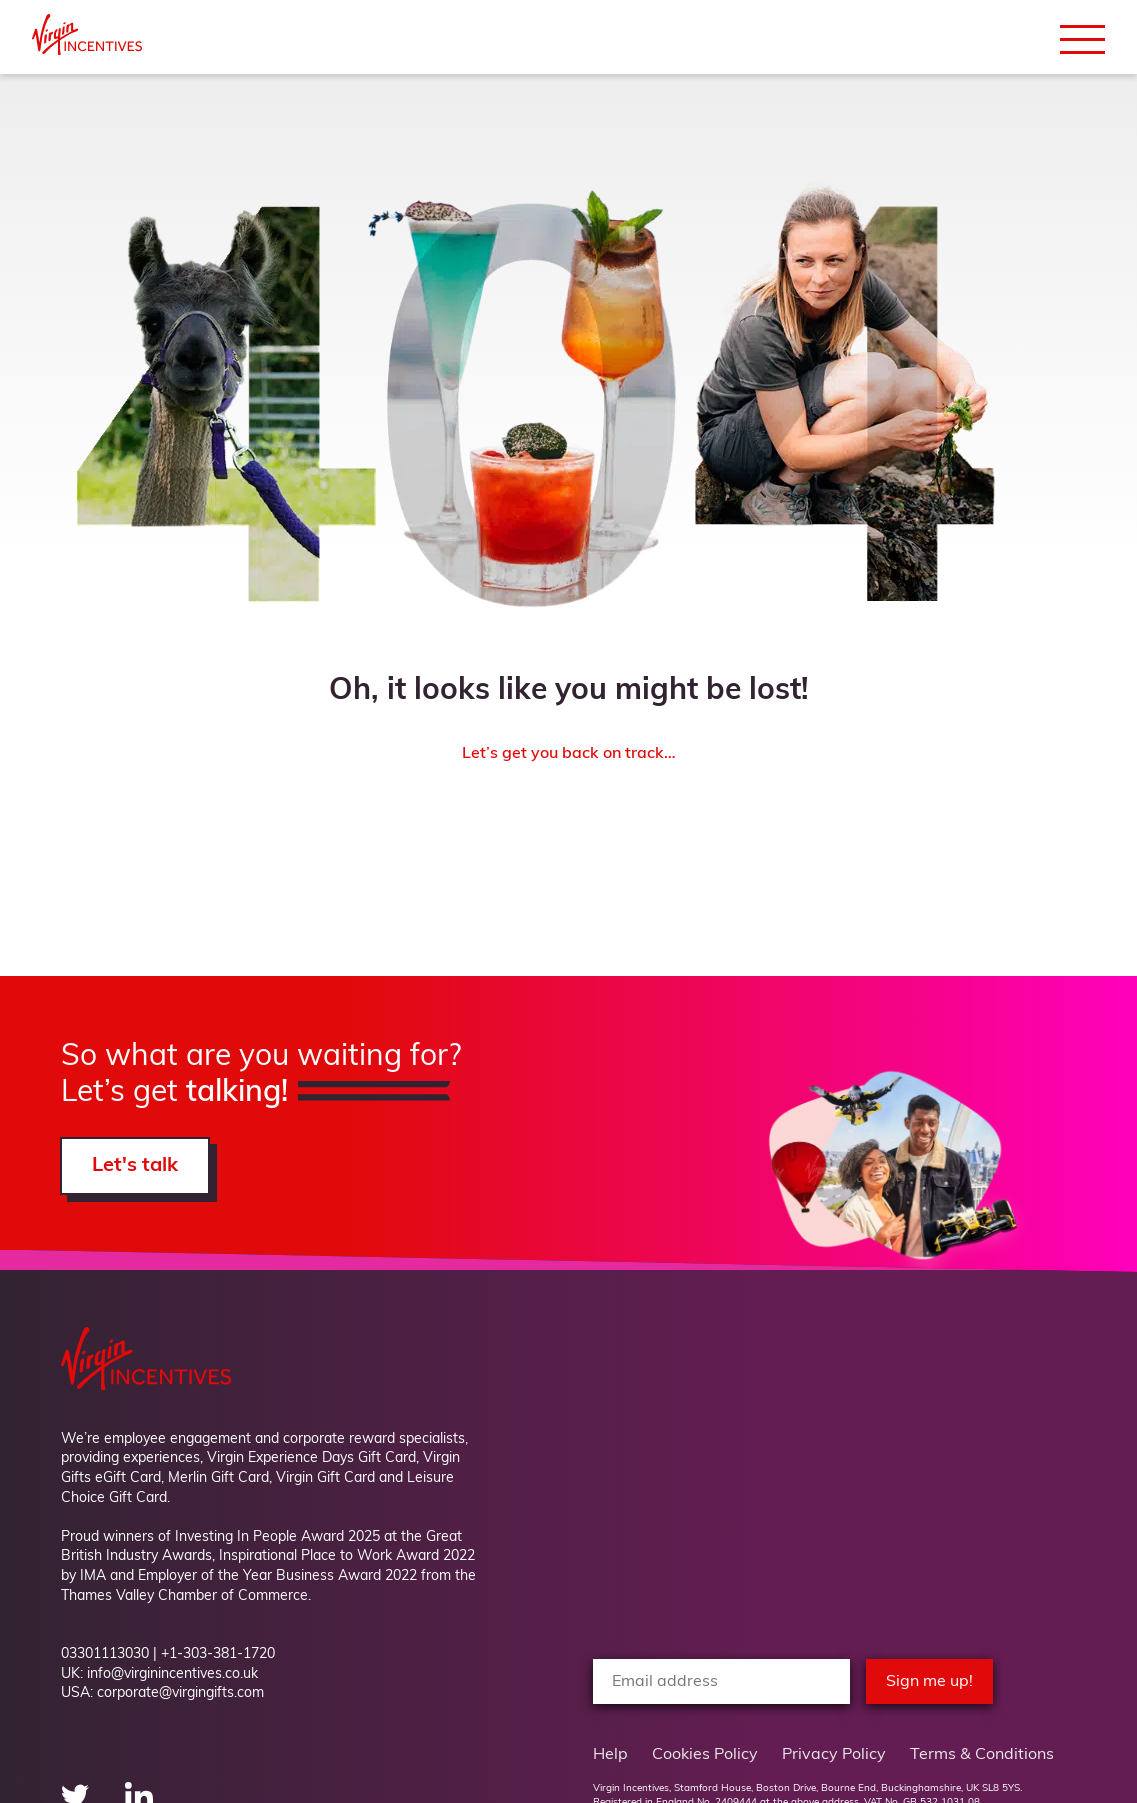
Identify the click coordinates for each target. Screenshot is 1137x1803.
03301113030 (105, 1654)
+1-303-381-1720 (218, 1654)
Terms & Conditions (982, 1755)
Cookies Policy (705, 1755)
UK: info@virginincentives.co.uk (159, 1674)
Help (610, 1755)
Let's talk (135, 1166)
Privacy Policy (834, 1755)
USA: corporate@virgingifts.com (162, 1693)
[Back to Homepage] (87, 51)
